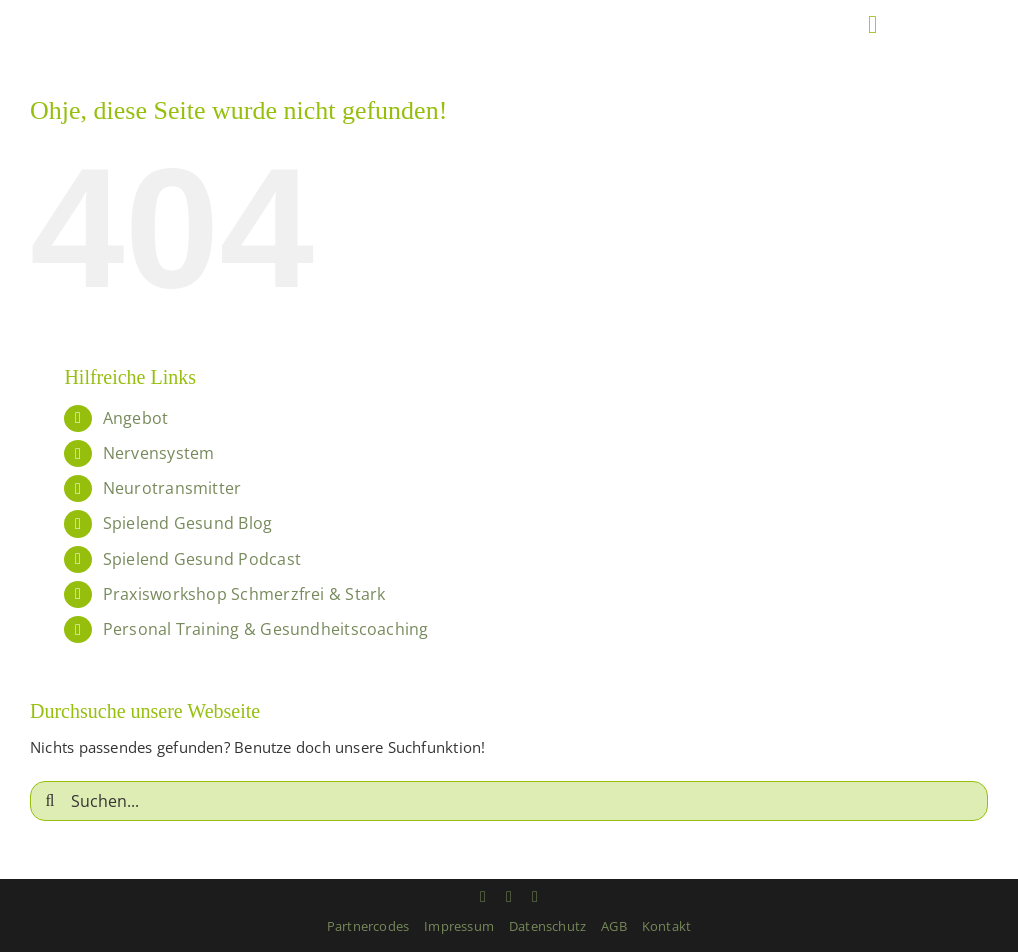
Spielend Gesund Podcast (202, 559)
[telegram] (535, 897)
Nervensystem (159, 453)
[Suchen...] (509, 801)
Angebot (136, 418)
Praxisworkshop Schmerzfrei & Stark (244, 594)
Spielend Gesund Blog (188, 523)
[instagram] (483, 897)
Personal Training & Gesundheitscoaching (266, 629)
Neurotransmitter (172, 488)
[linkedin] (509, 897)
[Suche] (50, 801)
